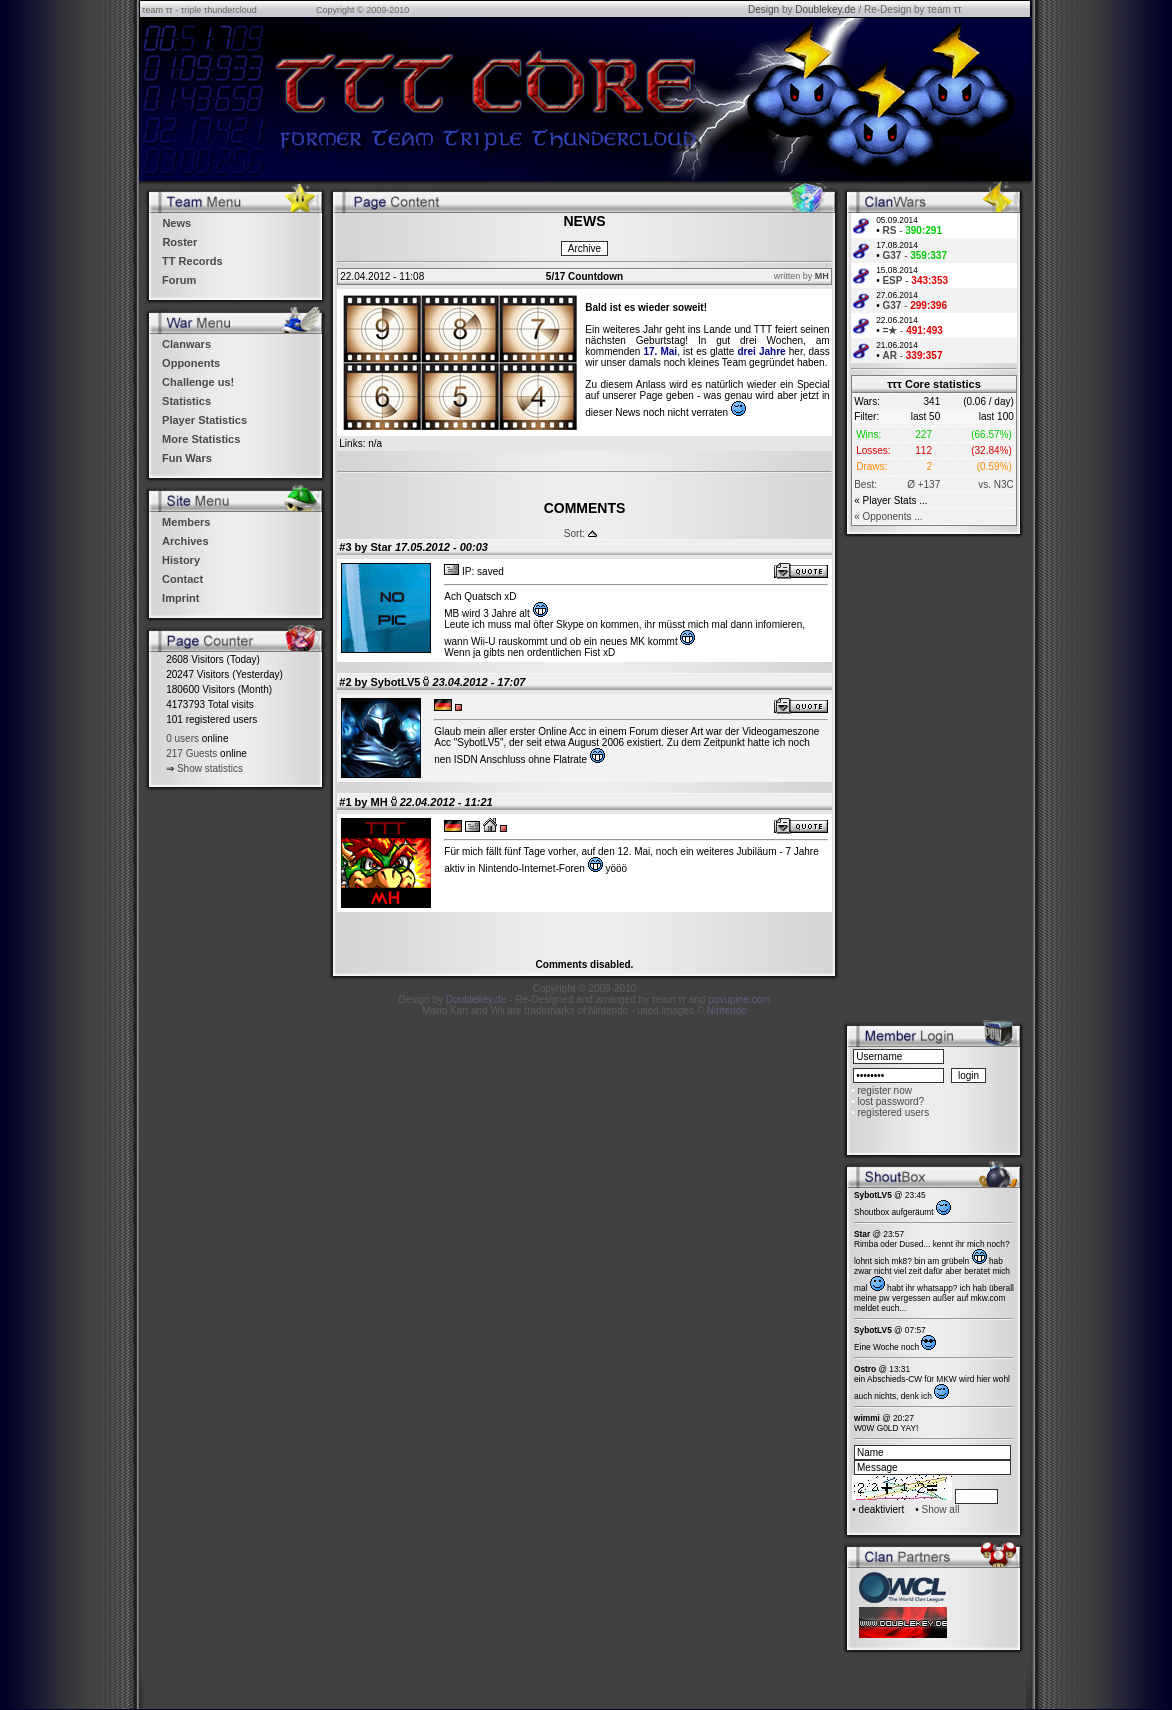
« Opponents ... (888, 516)
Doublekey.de (825, 9)
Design (763, 9)
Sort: (574, 533)
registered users (893, 1112)
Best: (865, 484)
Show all (941, 1509)
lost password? (890, 1101)
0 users (182, 738)
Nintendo (727, 1010)
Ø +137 (923, 484)
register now (884, 1090)
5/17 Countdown (584, 276)
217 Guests (191, 753)
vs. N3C (996, 484)
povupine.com (739, 999)
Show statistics (210, 768)
